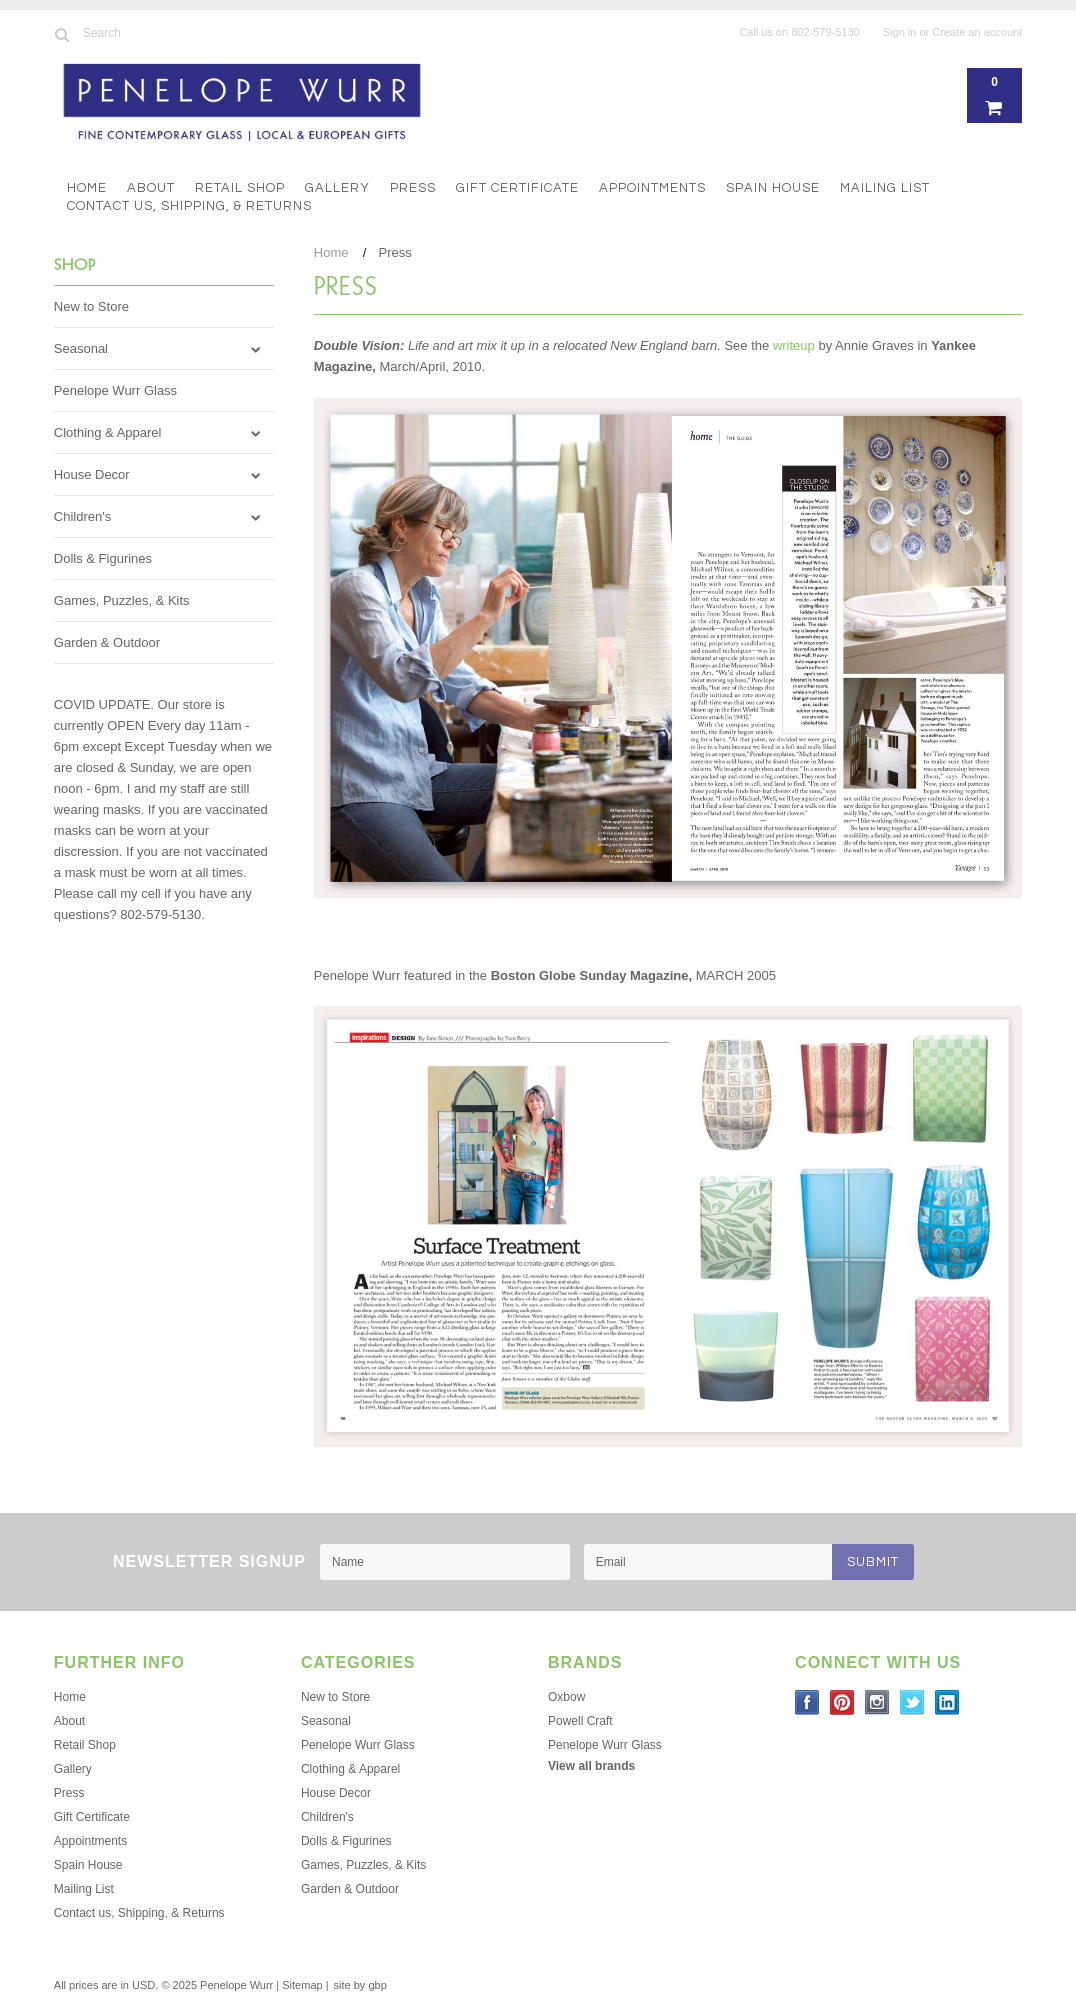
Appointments (652, 188)
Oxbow (566, 1697)
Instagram (877, 1702)
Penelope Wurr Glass (115, 390)
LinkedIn (947, 1702)
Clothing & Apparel (108, 432)
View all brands (591, 1766)
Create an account (977, 32)
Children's (82, 516)
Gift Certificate (517, 188)
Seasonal (81, 348)
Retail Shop (240, 188)
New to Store (91, 306)
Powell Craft (580, 1721)
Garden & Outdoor (107, 642)
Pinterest (842, 1702)
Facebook (807, 1702)
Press (413, 188)
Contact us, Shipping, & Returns (189, 206)
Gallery (337, 188)
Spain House (773, 188)
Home (87, 188)
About (151, 188)
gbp (377, 1985)
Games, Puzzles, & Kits (122, 600)
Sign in (900, 32)
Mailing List (885, 188)
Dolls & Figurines (103, 558)
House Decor (92, 474)
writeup (794, 345)
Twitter (912, 1702)
